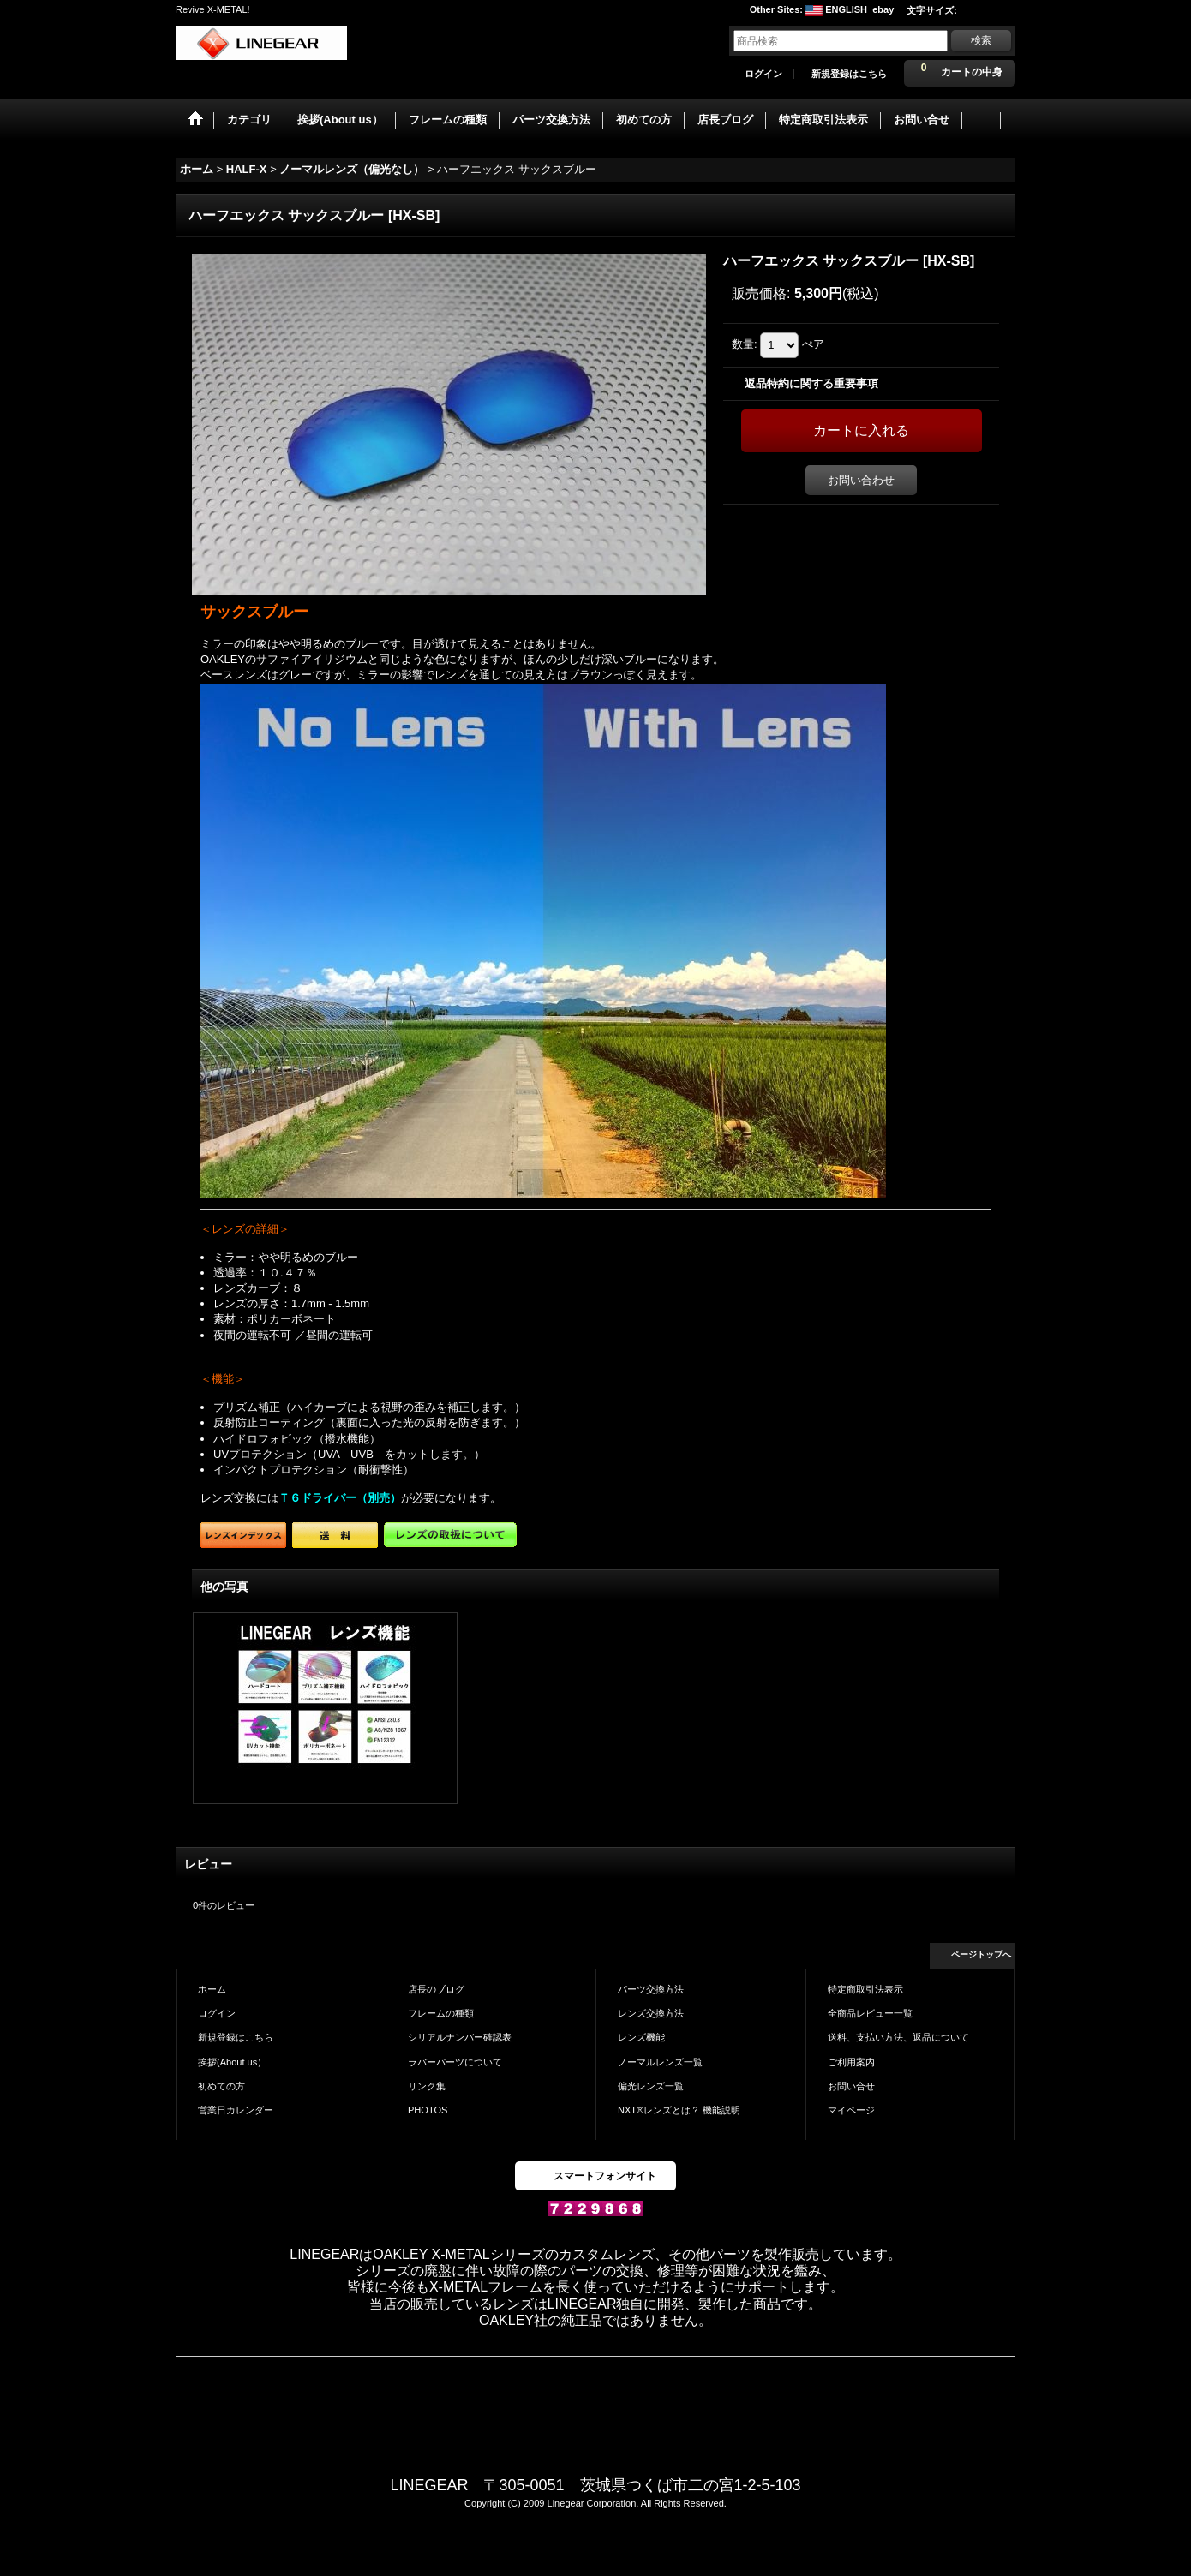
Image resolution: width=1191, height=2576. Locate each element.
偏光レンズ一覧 (651, 2086)
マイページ (851, 2110)
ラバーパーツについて (455, 2062)
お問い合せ (851, 2086)
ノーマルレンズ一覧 (660, 2062)
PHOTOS (427, 2110)
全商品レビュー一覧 (870, 2013)
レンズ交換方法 (651, 2013)
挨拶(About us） (232, 2062)
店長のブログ (436, 1989)
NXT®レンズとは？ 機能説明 (679, 2110)
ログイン (763, 74)
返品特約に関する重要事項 (811, 383)
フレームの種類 (441, 2013)
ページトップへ (981, 1954)
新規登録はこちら (849, 74)
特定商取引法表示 (865, 1989)
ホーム (212, 1989)
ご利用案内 (851, 2062)
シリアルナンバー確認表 (460, 2037)
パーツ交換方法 (651, 1989)
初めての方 (221, 2086)
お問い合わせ (861, 480)
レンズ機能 (641, 2037)
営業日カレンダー (235, 2110)
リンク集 (427, 2086)
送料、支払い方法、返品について (898, 2037)
